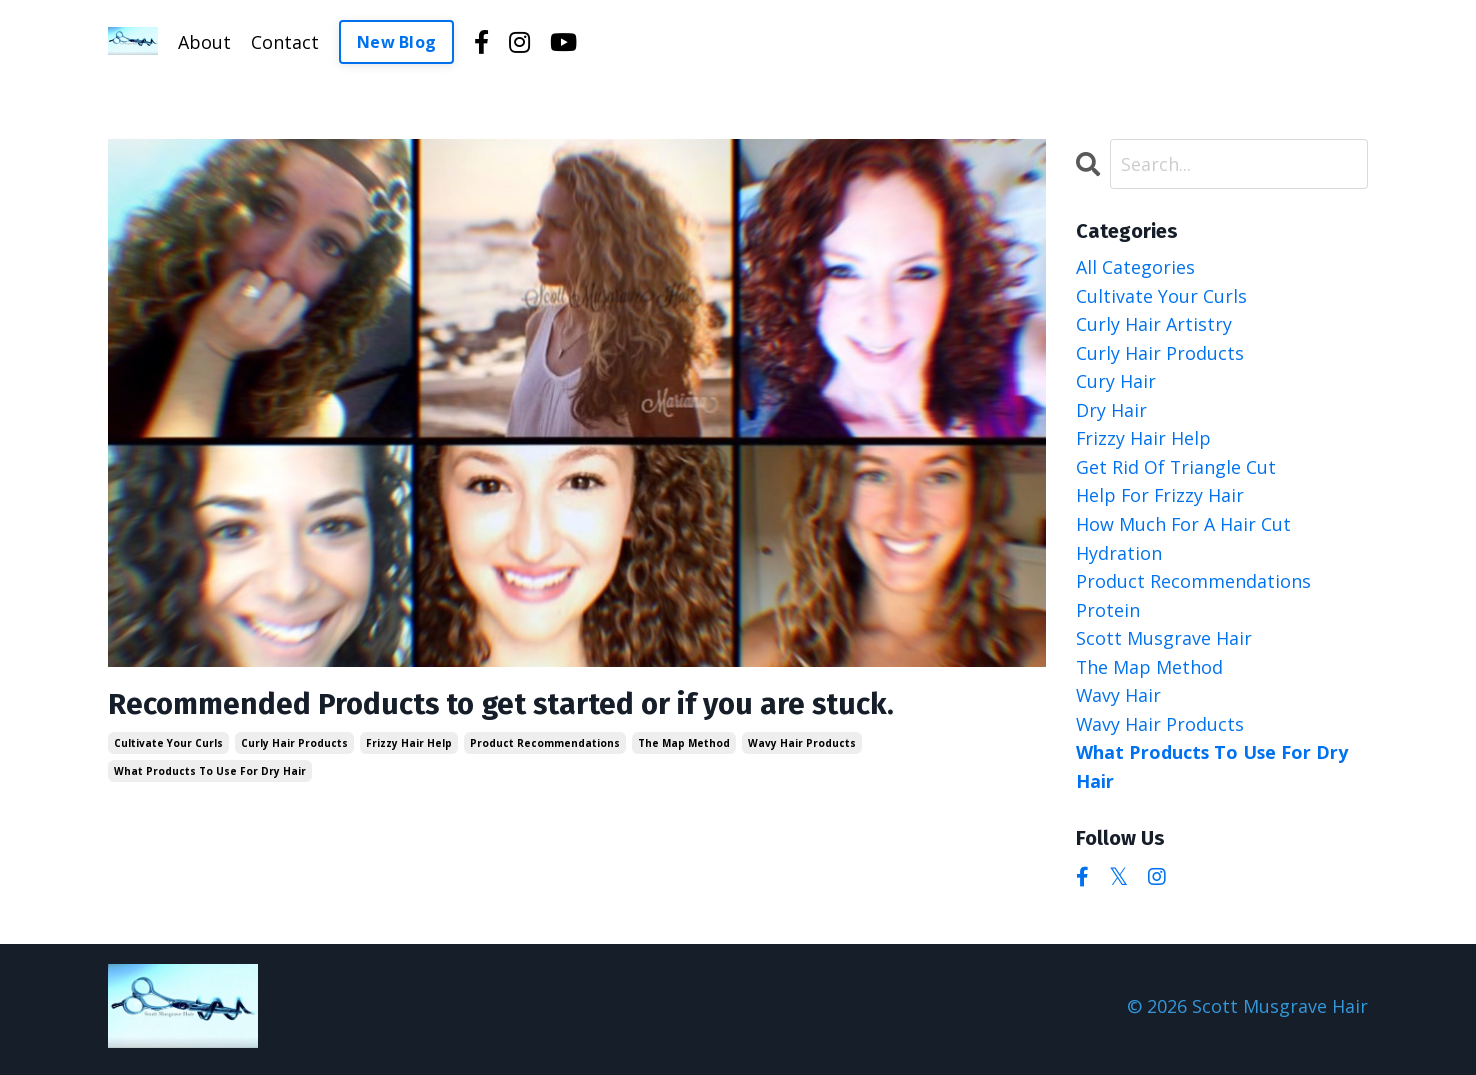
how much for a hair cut (1184, 526)
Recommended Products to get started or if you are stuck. (506, 705)
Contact (285, 42)
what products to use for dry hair (210, 772)
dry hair (1111, 411)
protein (1108, 613)
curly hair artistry (1154, 325)
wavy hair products (802, 744)
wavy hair (1119, 699)
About (204, 42)
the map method (684, 744)
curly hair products (294, 744)
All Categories (1135, 267)
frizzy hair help (409, 744)
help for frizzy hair (1161, 498)
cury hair (1116, 382)
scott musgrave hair (1164, 642)
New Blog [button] (396, 42)
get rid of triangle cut (1176, 469)
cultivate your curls (168, 744)
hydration (1119, 555)
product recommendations (545, 744)
